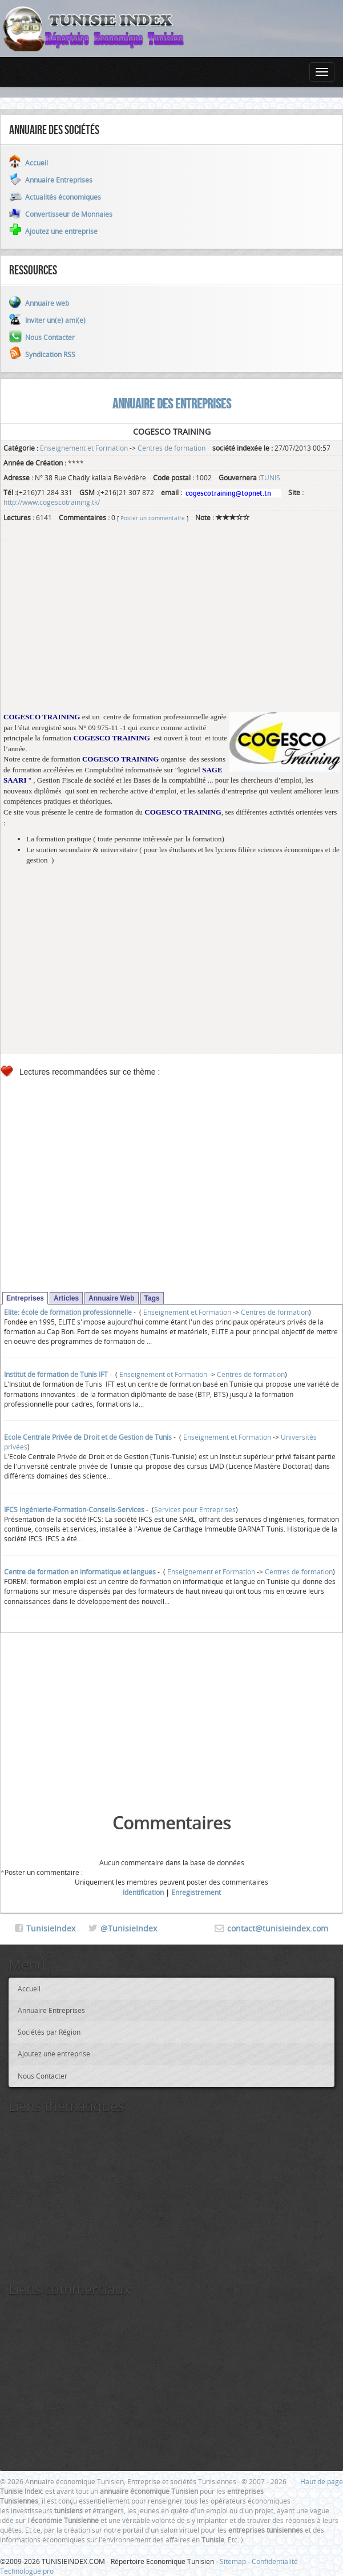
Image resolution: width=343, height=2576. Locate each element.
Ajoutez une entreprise (54, 2053)
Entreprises (25, 1298)
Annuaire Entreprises (51, 2010)
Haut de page (321, 2481)
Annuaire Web (111, 1298)
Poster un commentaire (152, 518)
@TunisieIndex (128, 1928)
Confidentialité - (277, 2561)
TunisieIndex (50, 1928)
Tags (152, 1298)
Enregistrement (196, 1892)
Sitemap (233, 2561)
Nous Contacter (42, 2075)
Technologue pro (27, 2570)
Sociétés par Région (49, 2031)
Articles (66, 1298)
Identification (143, 1892)
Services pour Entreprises (195, 1509)
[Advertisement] (171, 632)
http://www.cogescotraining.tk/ (51, 502)
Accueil (29, 1988)
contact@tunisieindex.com (277, 1928)
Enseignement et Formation (84, 447)
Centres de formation (171, 447)
